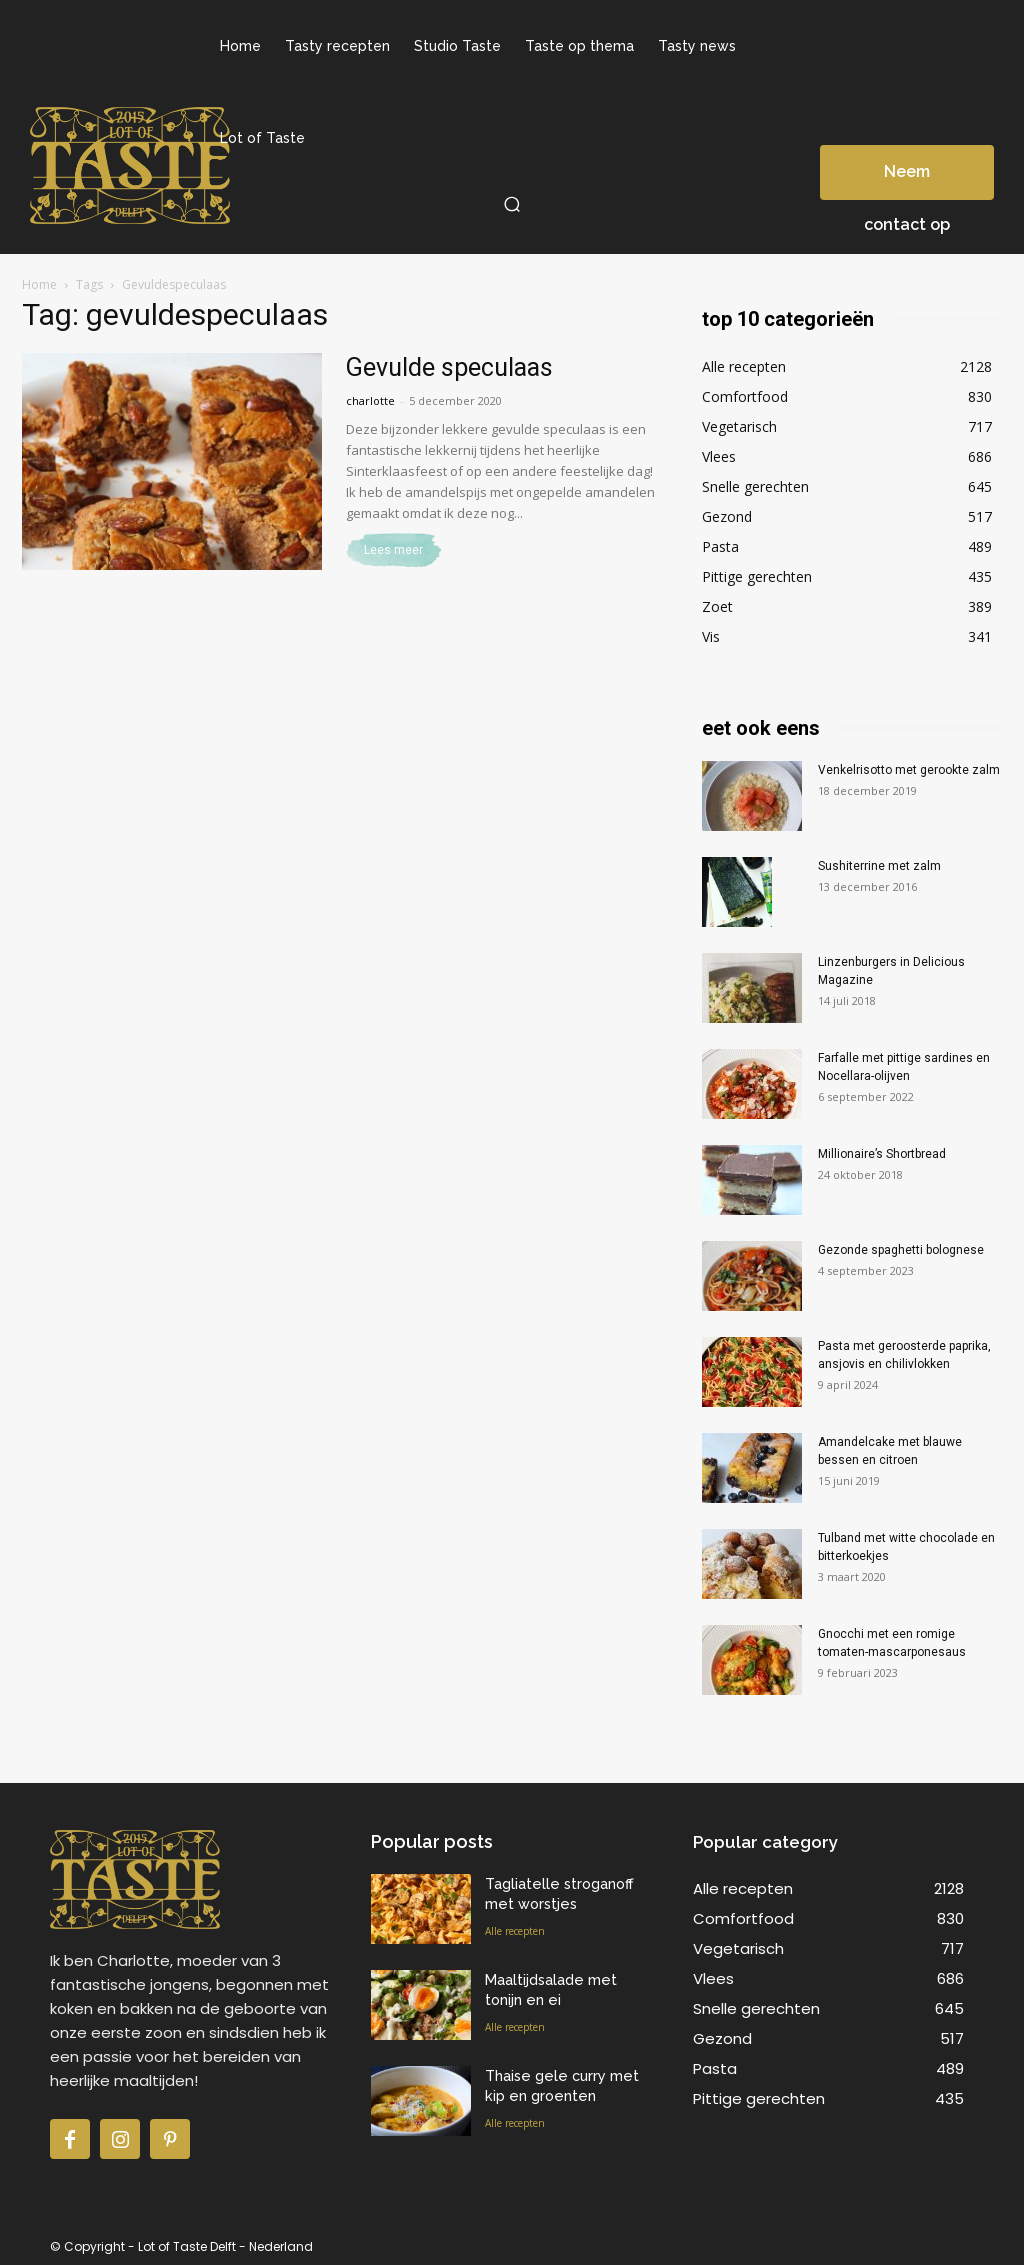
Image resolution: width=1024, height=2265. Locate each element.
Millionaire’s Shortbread (882, 1154)
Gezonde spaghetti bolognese (901, 1250)
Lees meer (393, 550)
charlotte (370, 400)
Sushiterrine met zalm (879, 866)
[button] (512, 204)
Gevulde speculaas (449, 367)
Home (39, 284)
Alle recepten (515, 1927)
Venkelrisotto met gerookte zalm (909, 770)
